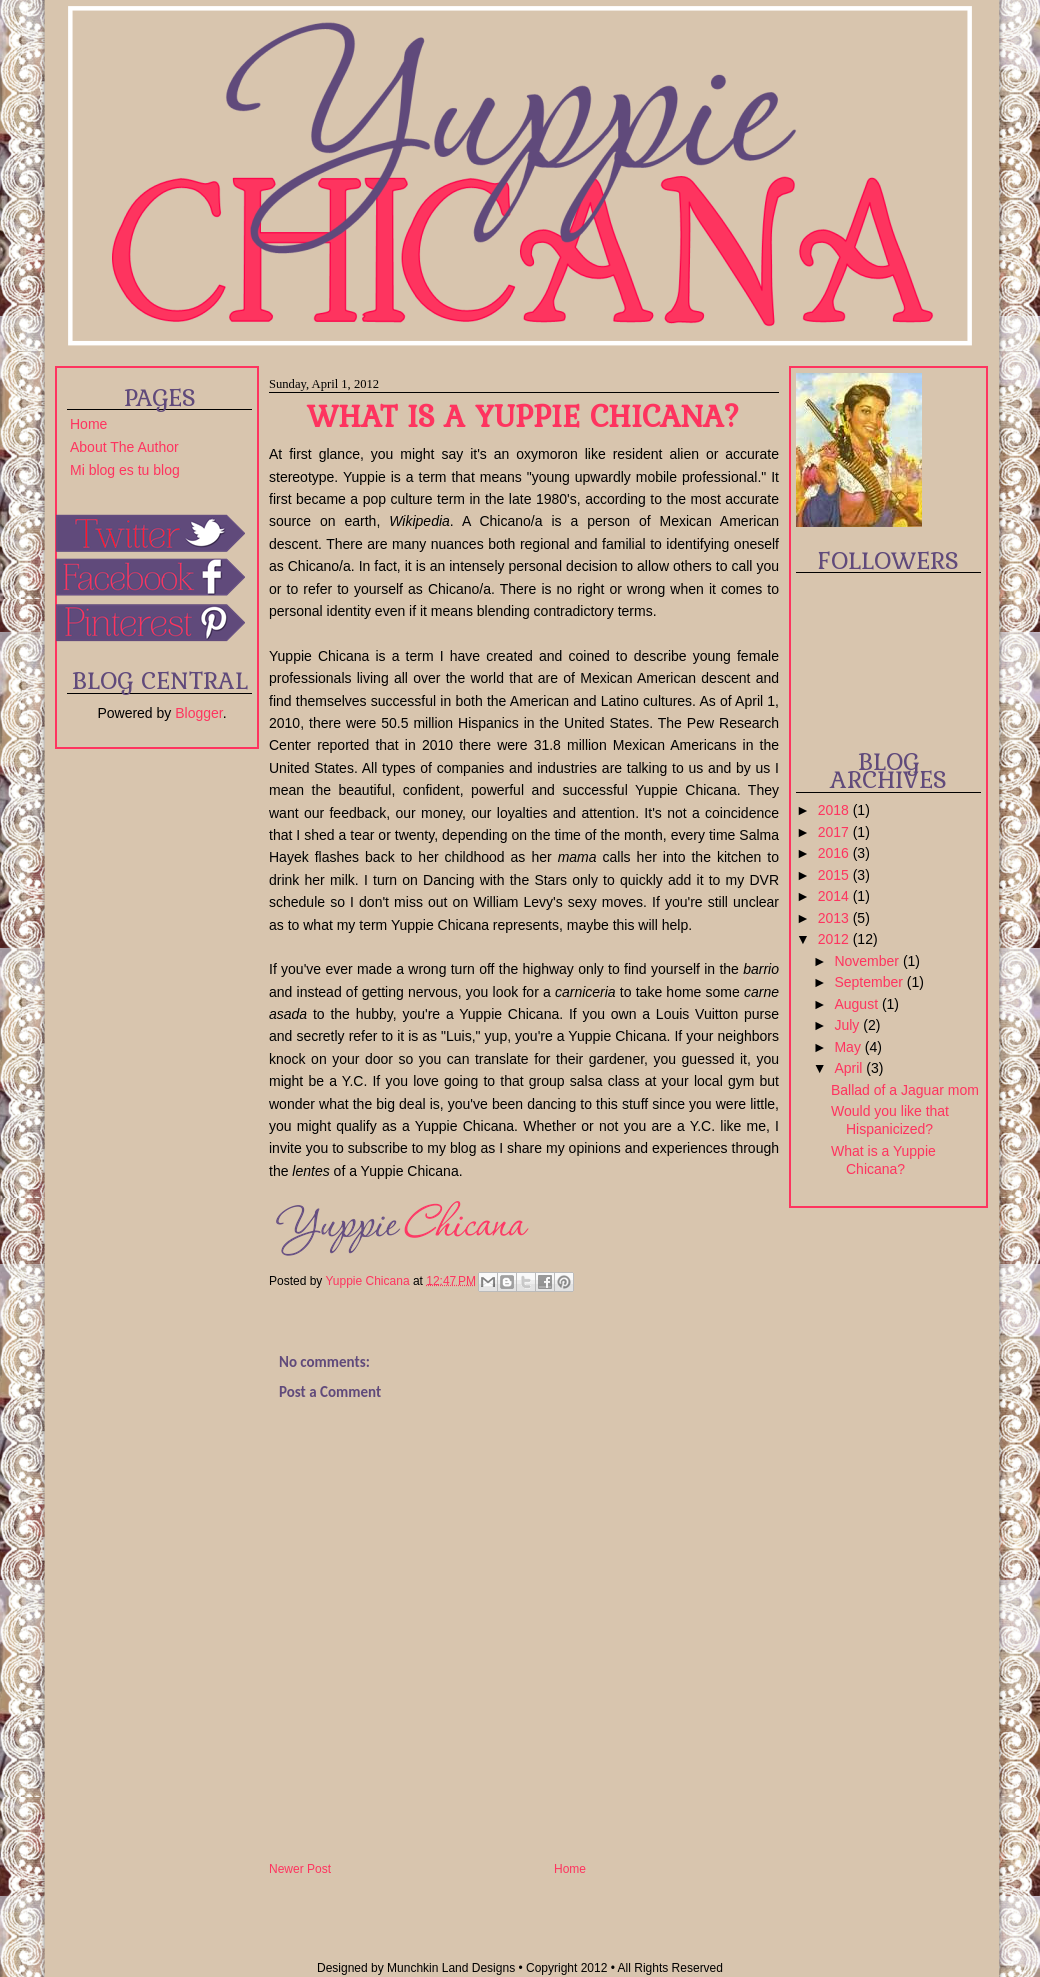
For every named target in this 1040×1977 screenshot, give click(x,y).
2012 (835, 939)
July (848, 1025)
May (849, 1047)
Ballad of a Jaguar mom (905, 1090)
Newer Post (300, 1869)
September (870, 982)
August (857, 1004)
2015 (835, 875)
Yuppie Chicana (368, 1280)
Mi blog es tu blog (125, 470)
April (850, 1068)
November (868, 961)
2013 (835, 918)
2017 (835, 832)
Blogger (198, 713)
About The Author (124, 447)
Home (88, 424)
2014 (835, 896)
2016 (835, 853)
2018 (835, 810)
